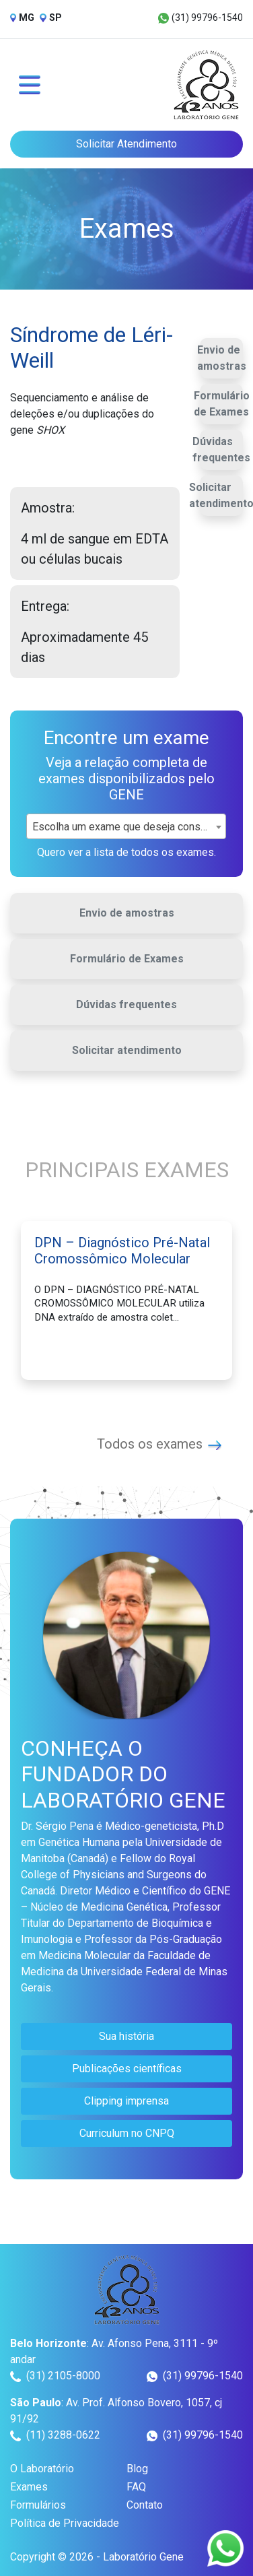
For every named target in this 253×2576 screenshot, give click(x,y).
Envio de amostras (221, 357)
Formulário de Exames (222, 403)
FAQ (136, 2486)
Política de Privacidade (64, 2523)
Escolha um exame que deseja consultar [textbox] (126, 826)
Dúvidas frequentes (221, 449)
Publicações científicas (127, 2068)
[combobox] (126, 826)
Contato (144, 2505)
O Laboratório (42, 2468)
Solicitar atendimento (127, 1050)
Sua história (126, 2036)
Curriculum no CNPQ (126, 2133)
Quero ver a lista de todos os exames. (126, 852)
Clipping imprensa (126, 2100)
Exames (29, 2486)
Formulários (38, 2505)
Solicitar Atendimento (126, 143)
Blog (137, 2468)
